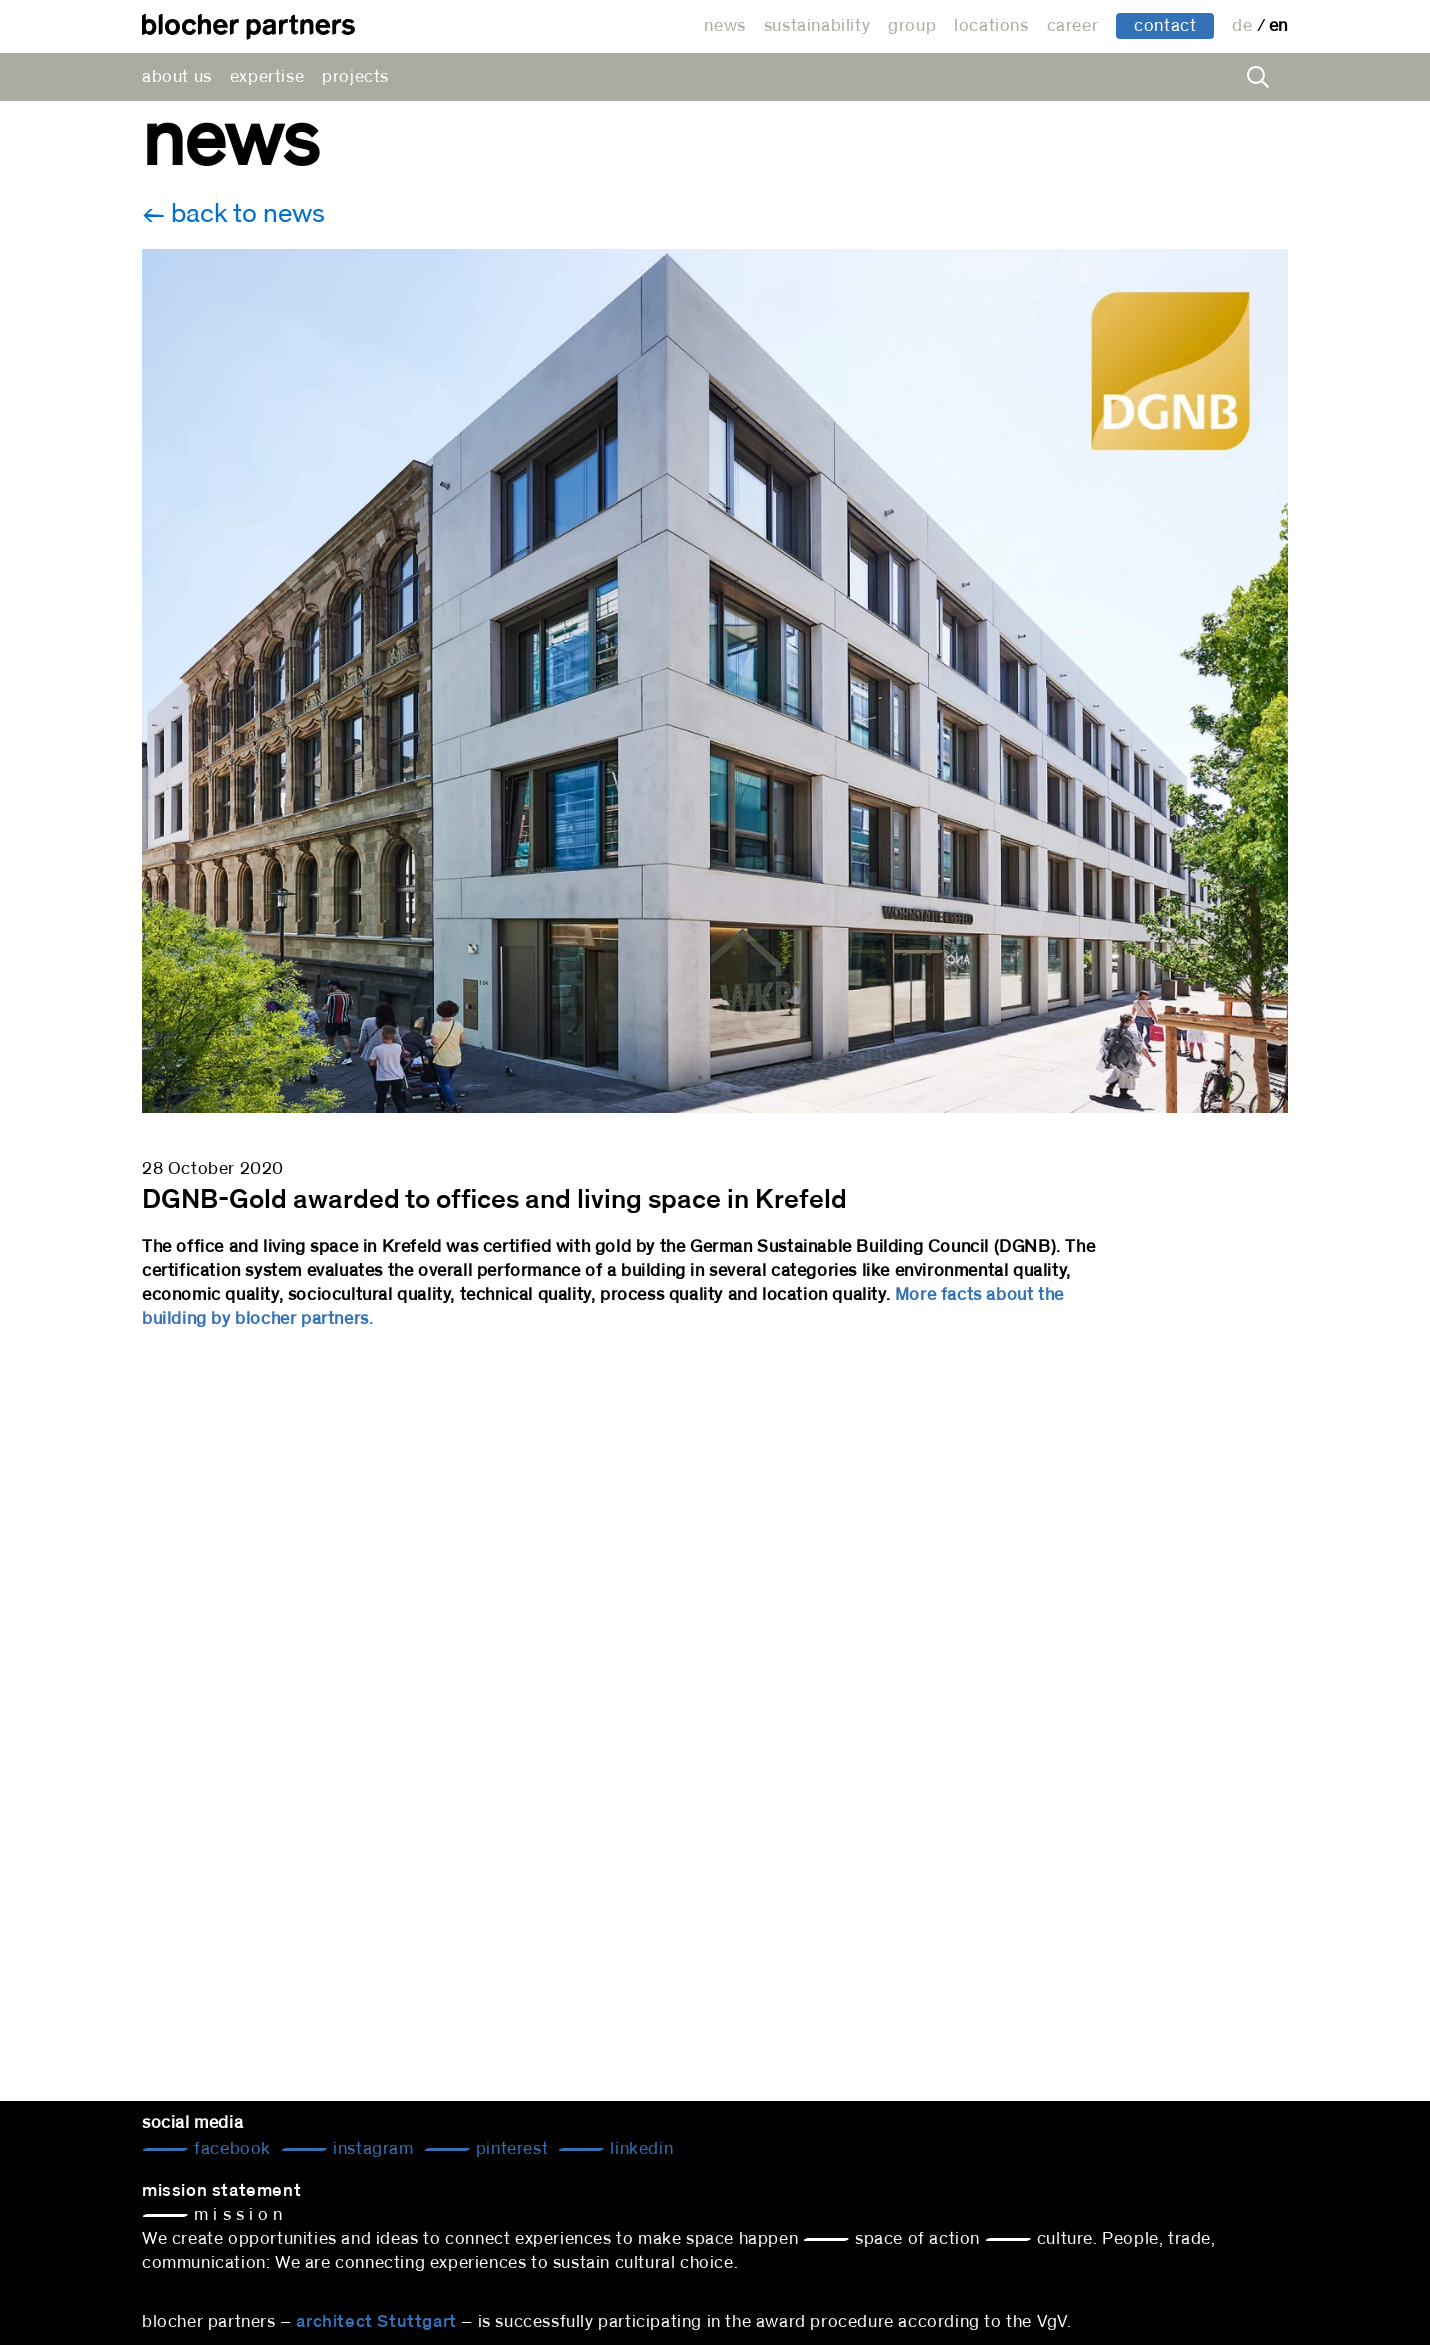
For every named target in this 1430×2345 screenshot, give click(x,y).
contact (1165, 26)
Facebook (230, 2149)
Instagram (371, 2149)
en (1278, 26)
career (1073, 26)
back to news (245, 214)
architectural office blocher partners (248, 26)
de (1244, 26)
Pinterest (509, 2149)
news (724, 26)
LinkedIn (639, 2149)
